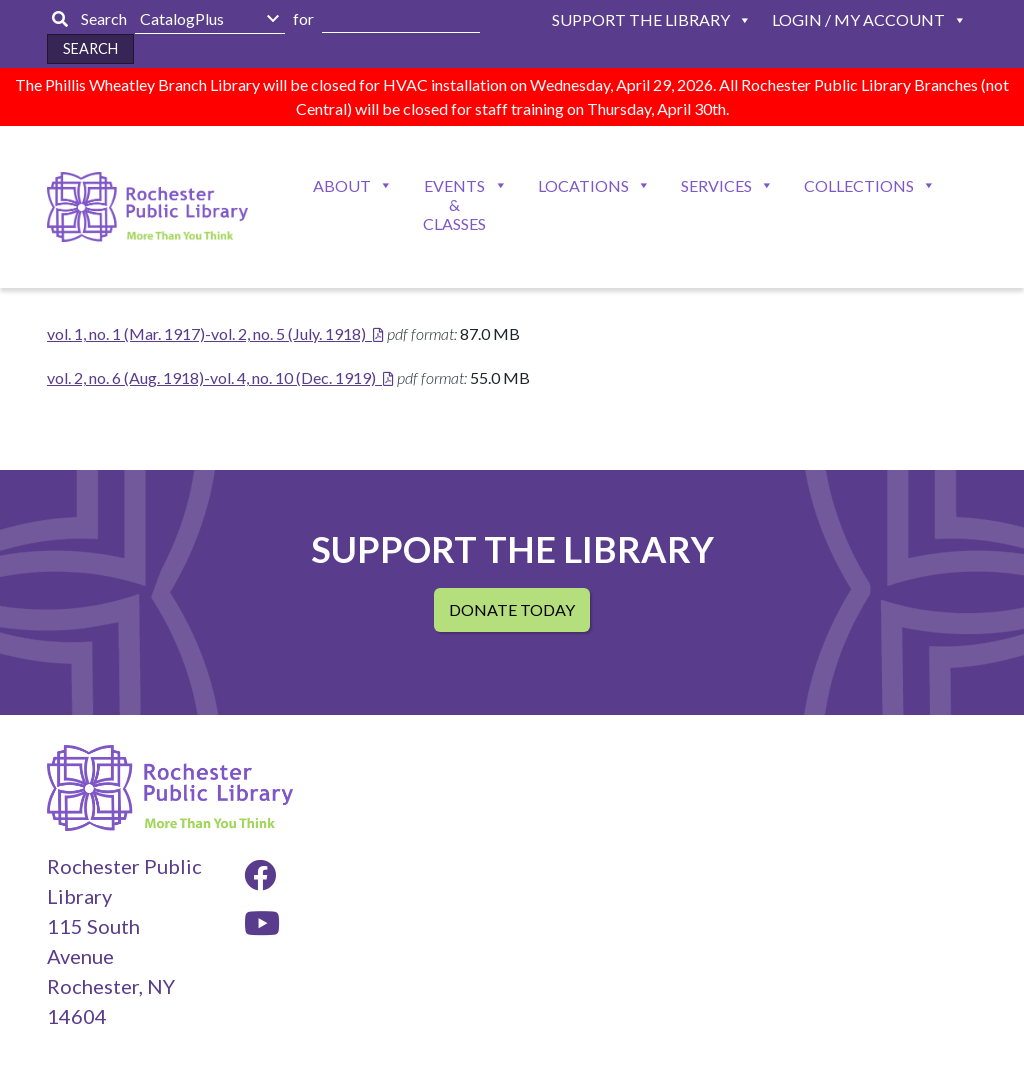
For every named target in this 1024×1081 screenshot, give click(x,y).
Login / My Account (858, 19)
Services (716, 185)
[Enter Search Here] (401, 19)
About (342, 185)
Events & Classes (454, 204)
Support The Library (641, 19)
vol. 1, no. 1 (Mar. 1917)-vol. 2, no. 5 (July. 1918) (206, 333)
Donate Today (512, 609)
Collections (859, 185)
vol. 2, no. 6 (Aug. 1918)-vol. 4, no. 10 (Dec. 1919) (211, 377)
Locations (583, 185)
